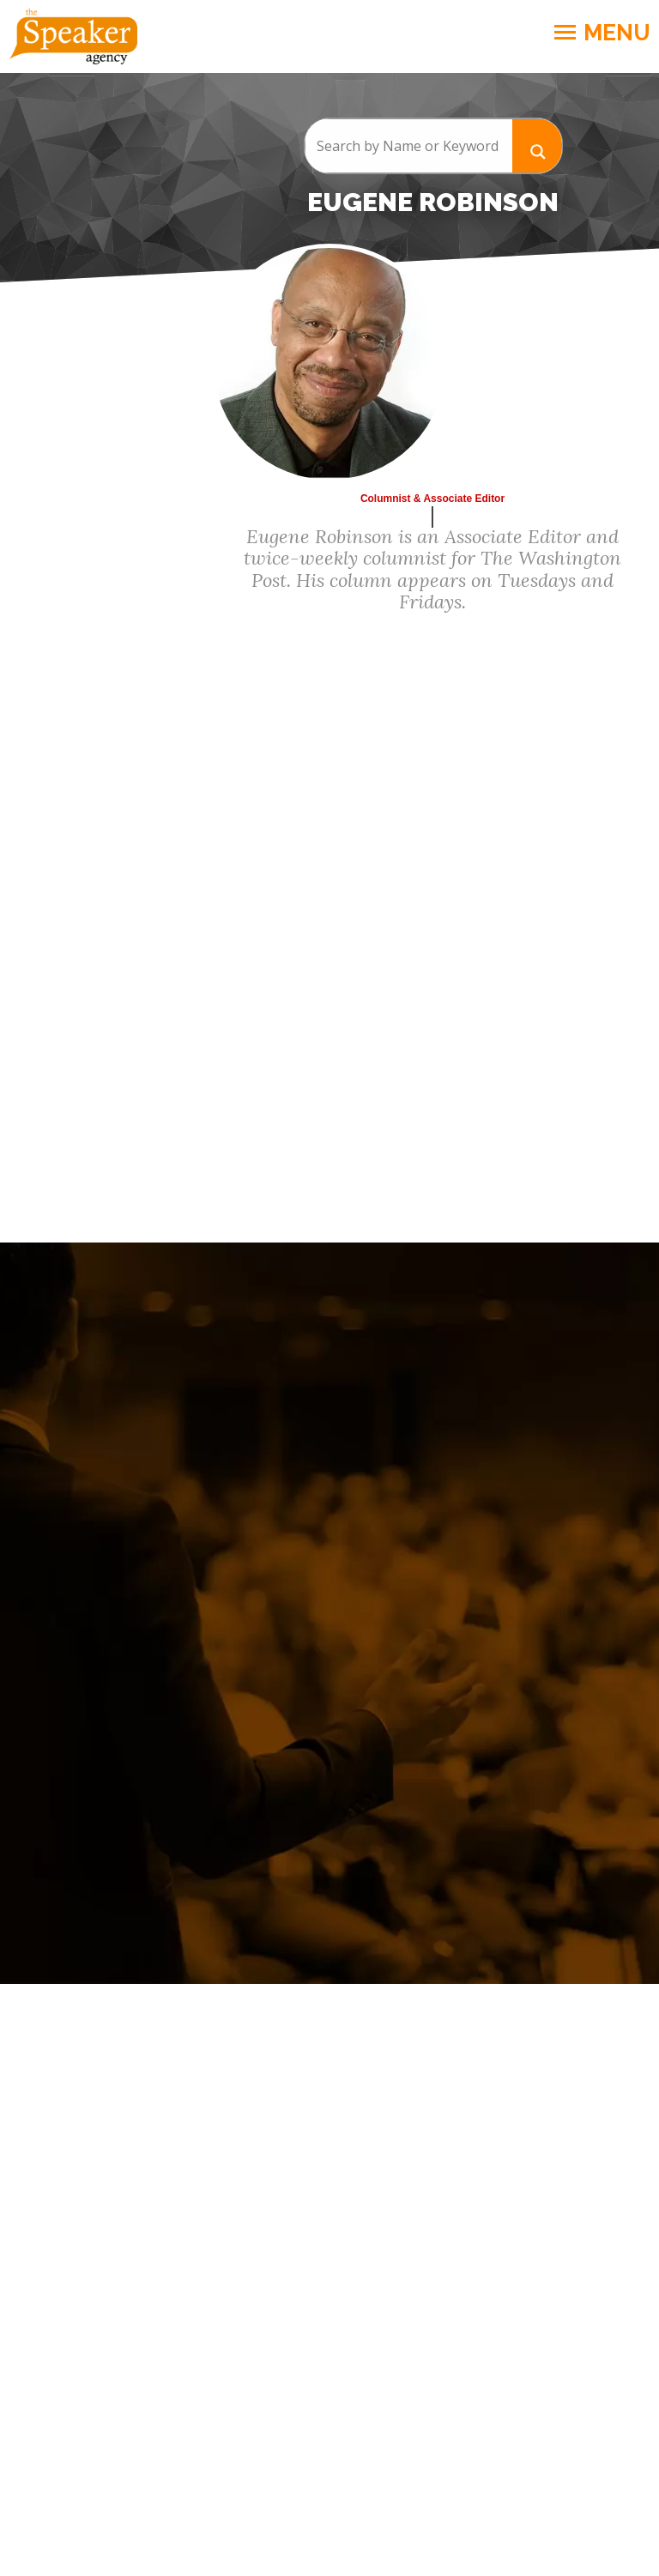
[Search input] (408, 145)
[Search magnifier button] (537, 145)
